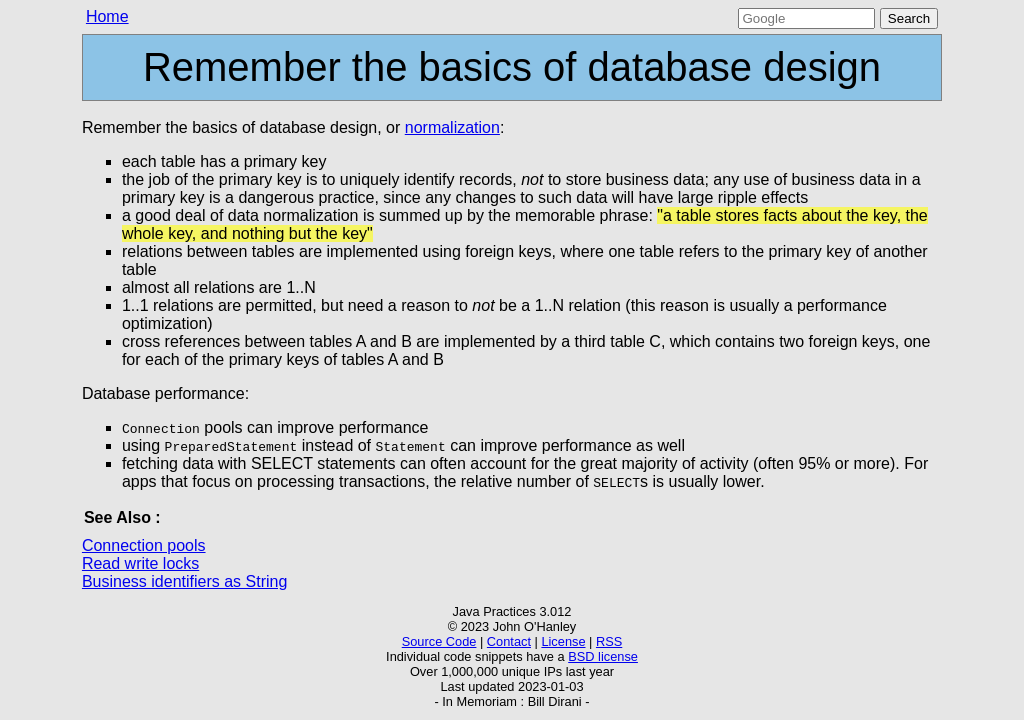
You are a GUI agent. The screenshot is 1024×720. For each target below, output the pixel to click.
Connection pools (144, 545)
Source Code (439, 641)
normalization (452, 127)
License (563, 641)
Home (107, 16)
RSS (609, 641)
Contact (509, 641)
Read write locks (140, 563)
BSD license (603, 656)
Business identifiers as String (184, 581)
